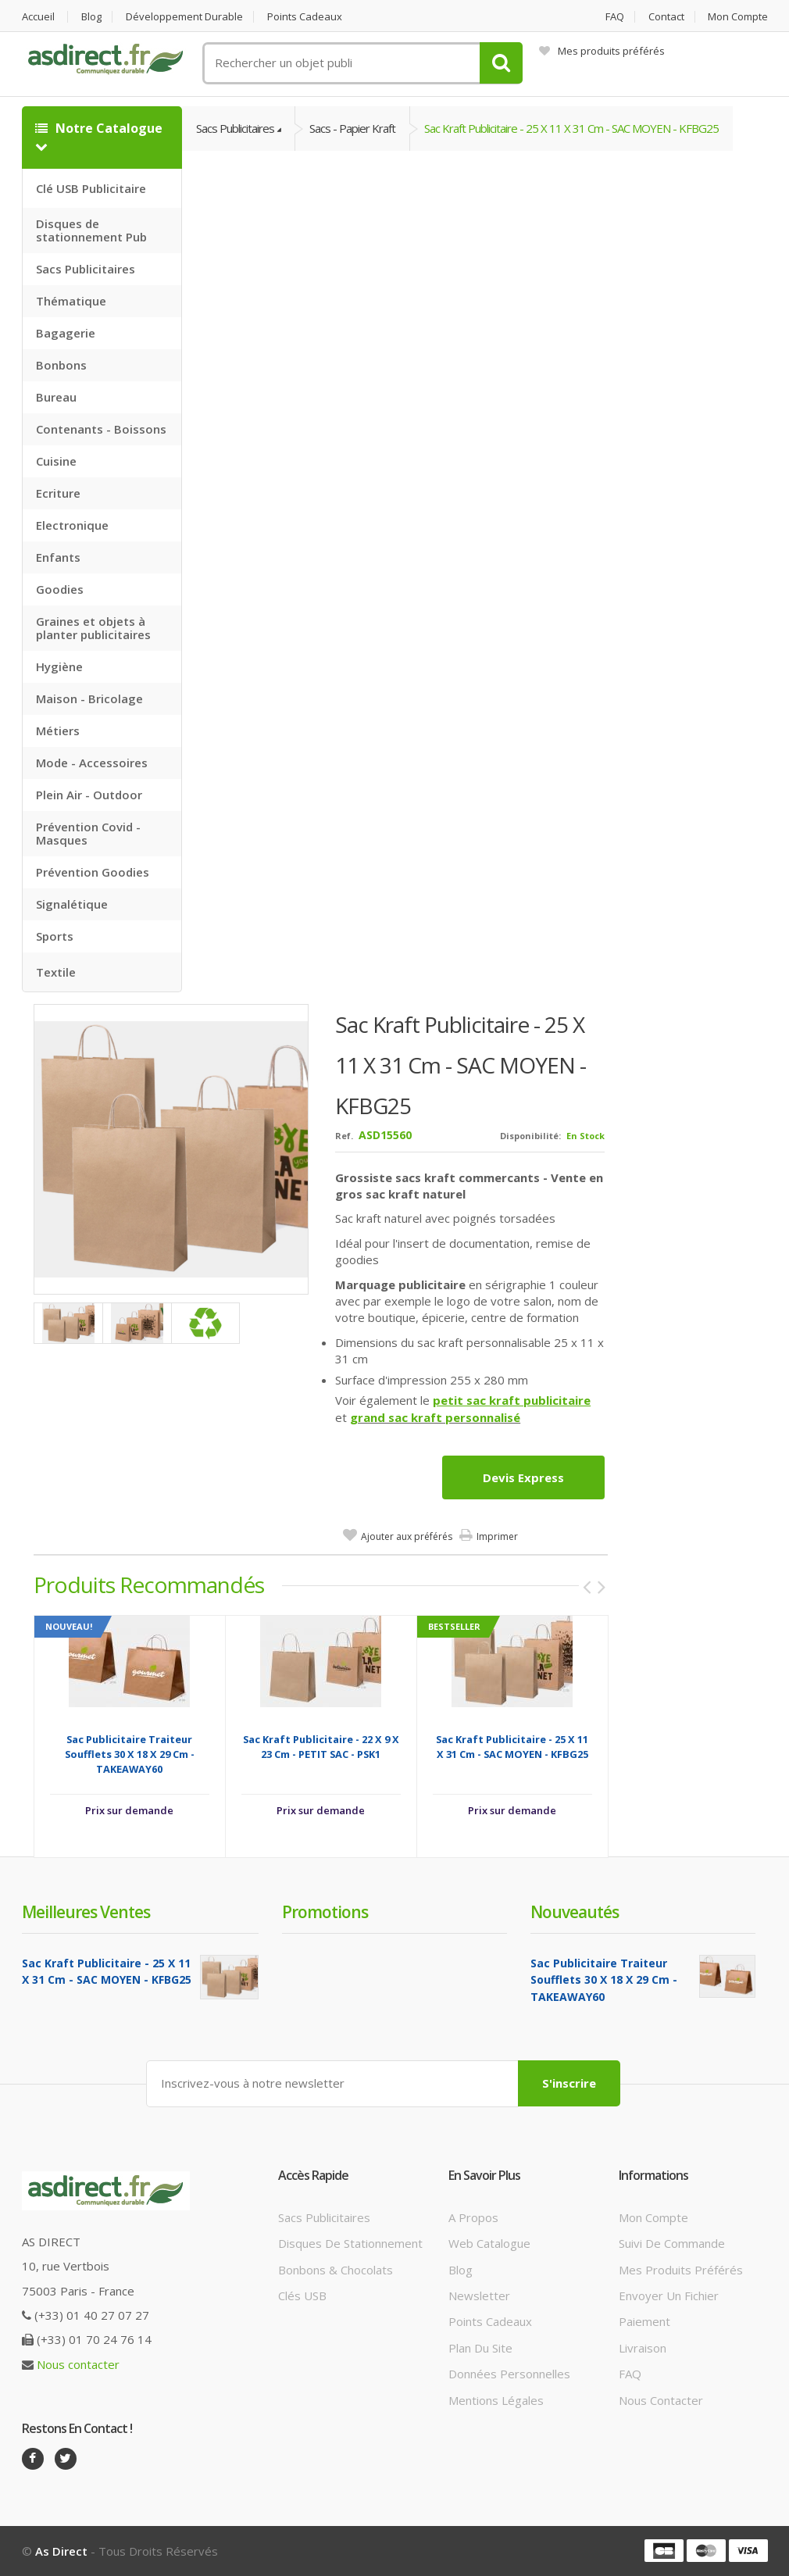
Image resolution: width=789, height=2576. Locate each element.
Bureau (56, 397)
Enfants (58, 557)
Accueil (38, 17)
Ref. (344, 1136)
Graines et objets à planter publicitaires (93, 627)
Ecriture (58, 493)
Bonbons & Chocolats (335, 2270)
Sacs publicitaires (324, 2217)
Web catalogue (489, 2243)
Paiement (644, 2321)
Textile (56, 972)
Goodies (60, 589)
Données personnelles (509, 2373)
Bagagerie (65, 333)
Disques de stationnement (350, 2243)
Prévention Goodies (92, 872)
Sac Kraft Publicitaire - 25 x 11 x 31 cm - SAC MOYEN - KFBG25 (571, 128)
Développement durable (184, 17)
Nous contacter (78, 2364)
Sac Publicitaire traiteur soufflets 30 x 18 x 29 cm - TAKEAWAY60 (130, 1754)
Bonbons (61, 365)
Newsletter (479, 2295)
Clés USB (302, 2295)
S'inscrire (569, 2083)
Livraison (642, 2348)
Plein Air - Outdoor (89, 794)
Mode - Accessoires (92, 762)
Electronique (72, 525)
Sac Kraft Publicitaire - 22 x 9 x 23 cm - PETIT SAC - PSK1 (321, 1746)
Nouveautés (574, 1912)
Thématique (71, 301)
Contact (666, 17)
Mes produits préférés (602, 51)
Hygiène (59, 666)
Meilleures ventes (86, 1912)
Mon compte (738, 17)
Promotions (325, 1912)
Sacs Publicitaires (85, 269)
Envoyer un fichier (669, 2295)
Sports (54, 936)
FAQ (614, 17)
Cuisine (56, 461)
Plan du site (480, 2348)
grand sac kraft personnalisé (435, 1417)
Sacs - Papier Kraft (352, 128)
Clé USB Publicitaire (91, 188)
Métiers (58, 730)
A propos (473, 2217)
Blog (91, 17)
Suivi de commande (672, 2243)
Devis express (523, 1477)
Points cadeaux (304, 17)
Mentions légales (496, 2400)
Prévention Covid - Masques (88, 833)
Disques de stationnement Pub (91, 230)
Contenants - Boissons (101, 429)
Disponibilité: (530, 1136)
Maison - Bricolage (89, 698)
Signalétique (72, 904)
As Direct (61, 2551)
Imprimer (497, 1536)
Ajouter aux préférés (406, 1536)
